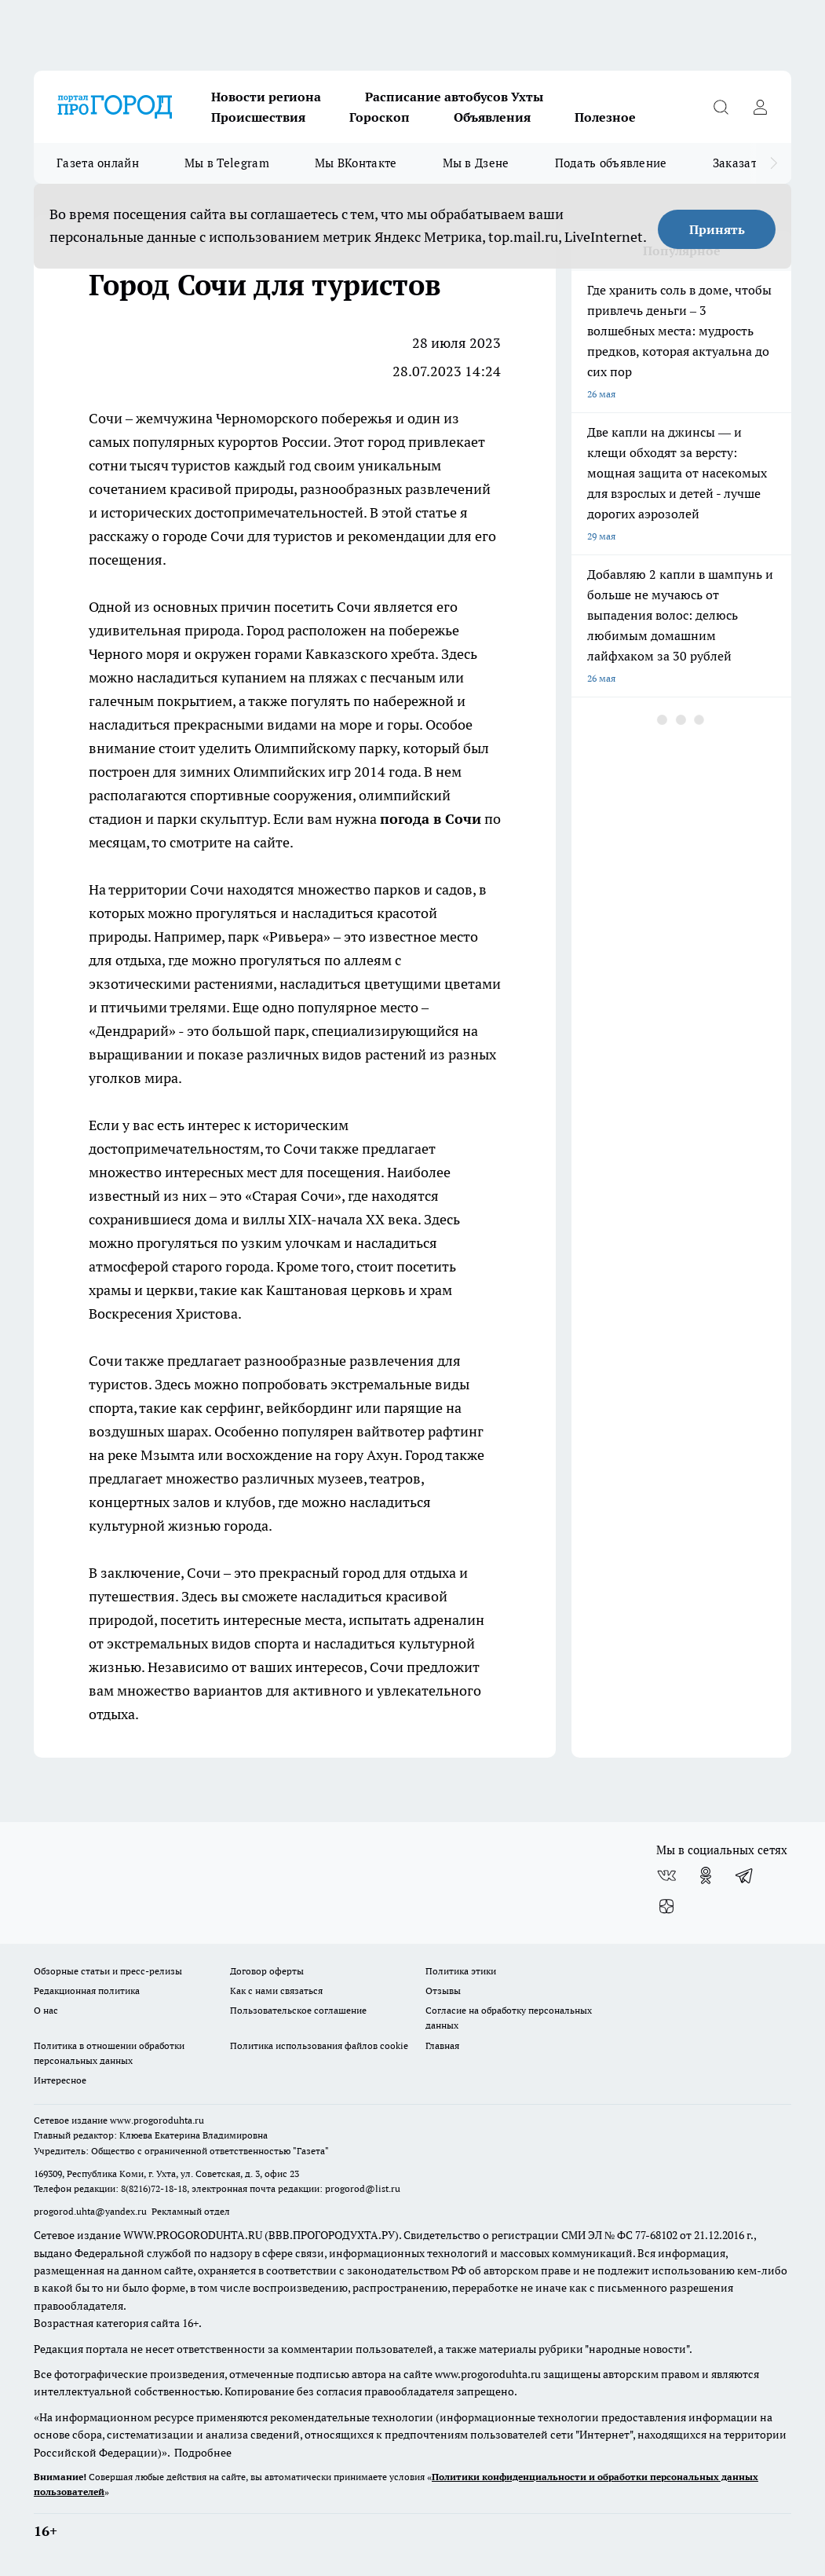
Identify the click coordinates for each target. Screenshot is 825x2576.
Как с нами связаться (276, 1990)
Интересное (60, 2080)
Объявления (492, 117)
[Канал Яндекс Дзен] (666, 1907)
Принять (717, 229)
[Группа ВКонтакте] (666, 1875)
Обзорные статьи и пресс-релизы (108, 1971)
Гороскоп (379, 117)
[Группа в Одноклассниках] (705, 1875)
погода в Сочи (430, 819)
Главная (442, 2045)
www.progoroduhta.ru (157, 2120)
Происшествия (258, 117)
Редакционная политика (87, 1990)
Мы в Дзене (476, 163)
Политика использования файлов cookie (319, 2045)
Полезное (605, 117)
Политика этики (460, 1971)
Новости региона (266, 96)
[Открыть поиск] (720, 107)
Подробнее (203, 2453)
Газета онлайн (98, 163)
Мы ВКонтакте (356, 163)
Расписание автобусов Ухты (454, 96)
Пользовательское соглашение (298, 2010)
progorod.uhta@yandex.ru (91, 2211)
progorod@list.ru (362, 2188)
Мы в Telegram (226, 163)
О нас (46, 2010)
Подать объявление (611, 163)
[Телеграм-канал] (745, 1875)
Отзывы (443, 1990)
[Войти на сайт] (760, 107)
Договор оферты (267, 1971)
